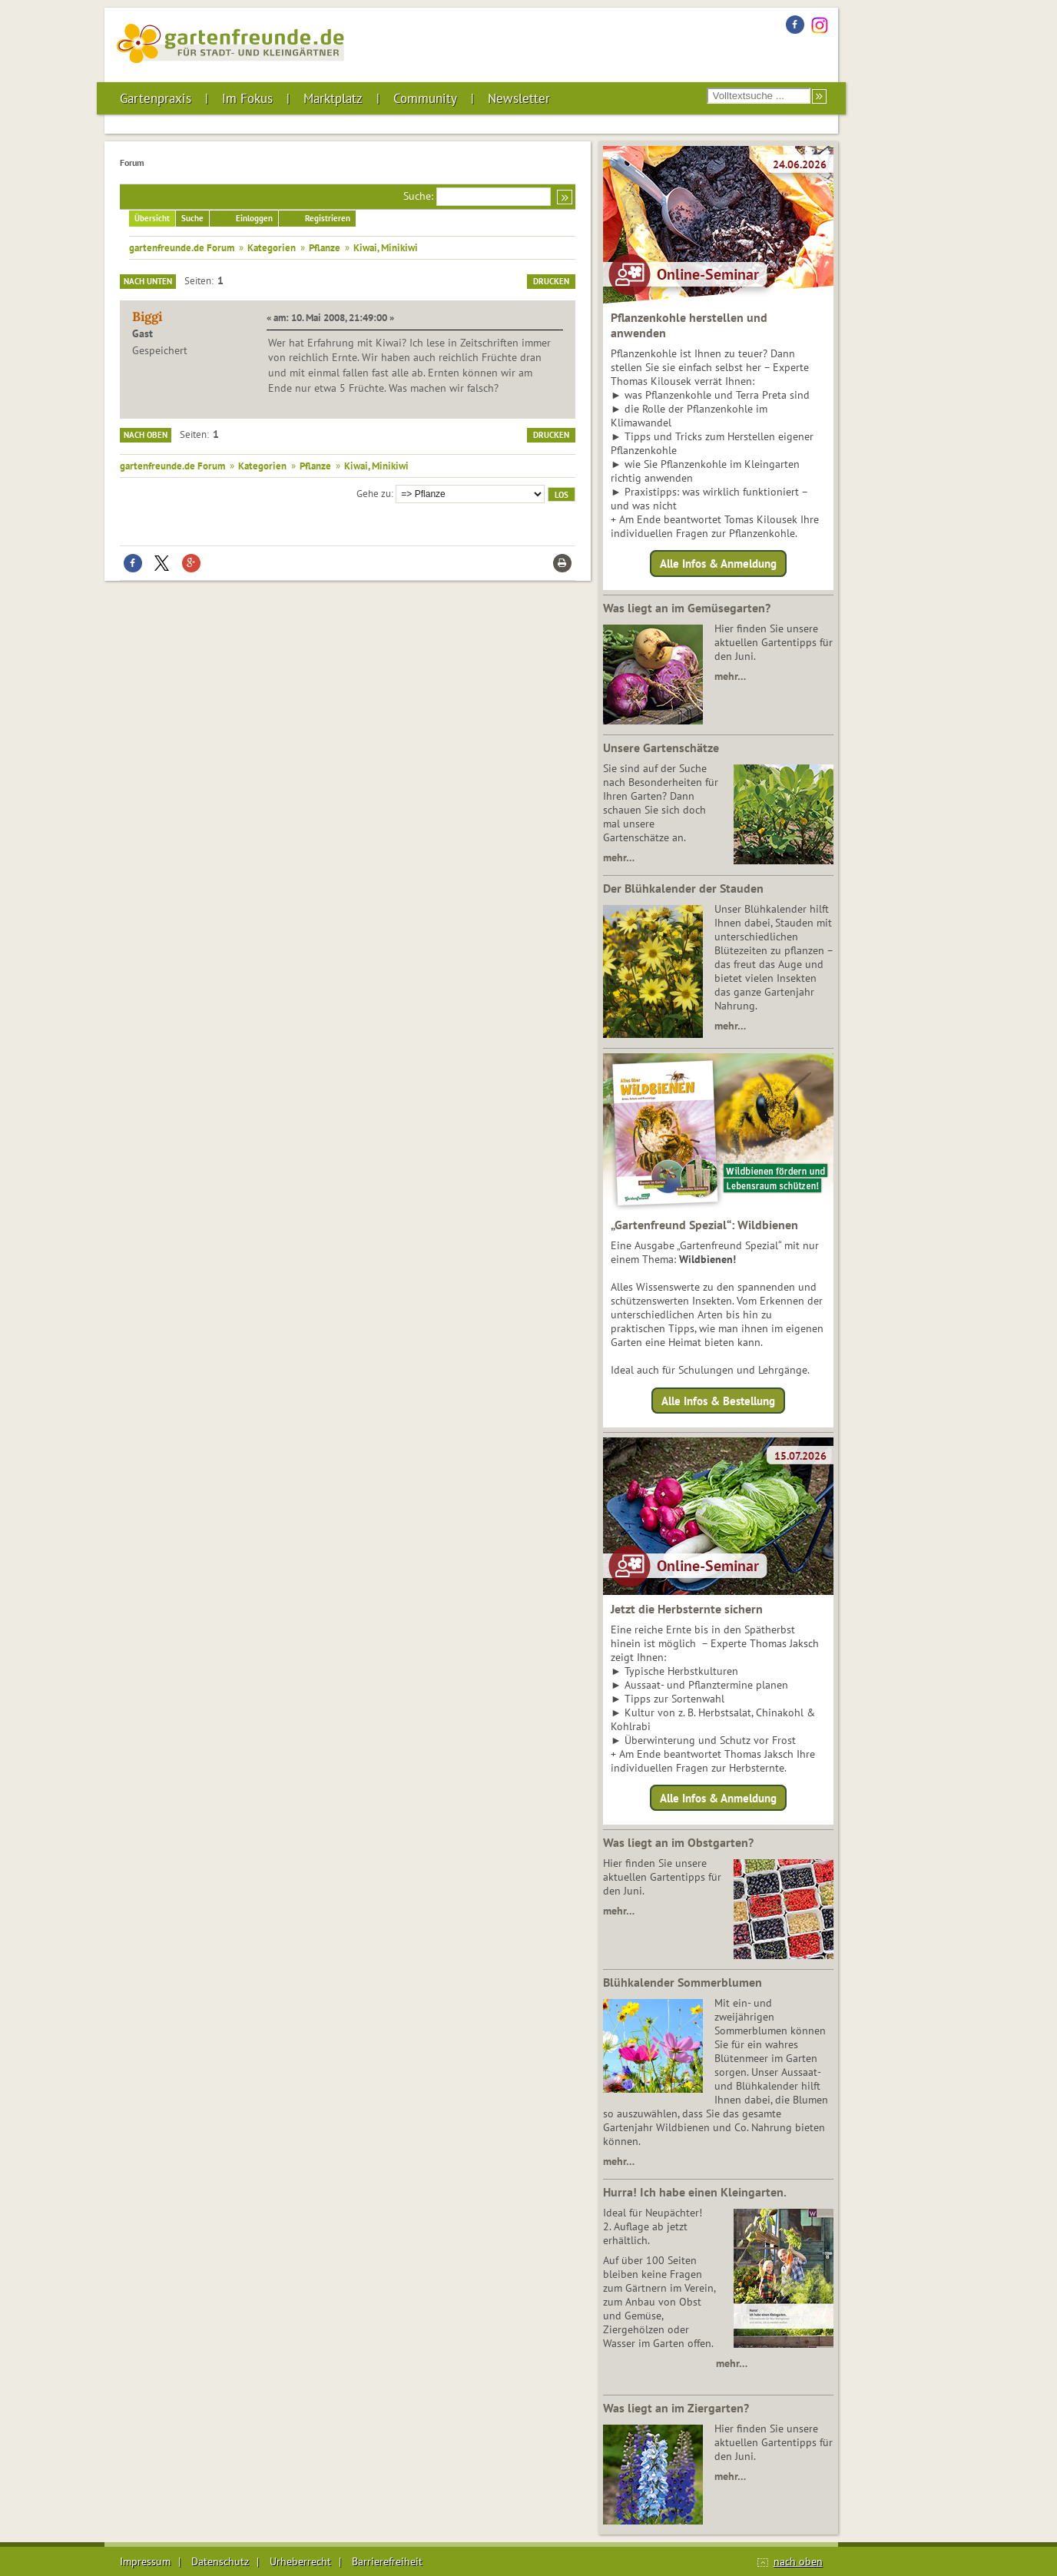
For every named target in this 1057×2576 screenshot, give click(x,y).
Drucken (551, 281)
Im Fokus (247, 98)
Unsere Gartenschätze (661, 747)
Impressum (145, 2561)
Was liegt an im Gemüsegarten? (686, 607)
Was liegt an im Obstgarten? (678, 1842)
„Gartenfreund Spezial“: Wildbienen (704, 1224)
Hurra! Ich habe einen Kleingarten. (695, 2192)
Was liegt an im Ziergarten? (676, 2407)
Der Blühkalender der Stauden (683, 888)
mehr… (730, 676)
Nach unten (148, 281)
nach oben (798, 2561)
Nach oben (145, 434)
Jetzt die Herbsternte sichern (687, 1608)
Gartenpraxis (155, 98)
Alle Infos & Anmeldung (718, 563)
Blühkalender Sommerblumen (682, 1982)
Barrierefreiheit (387, 2561)
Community (425, 98)
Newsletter (519, 98)
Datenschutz (220, 2561)
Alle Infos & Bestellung (718, 1400)
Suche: (418, 196)
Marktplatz (333, 98)
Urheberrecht (300, 2561)
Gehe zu (373, 493)
